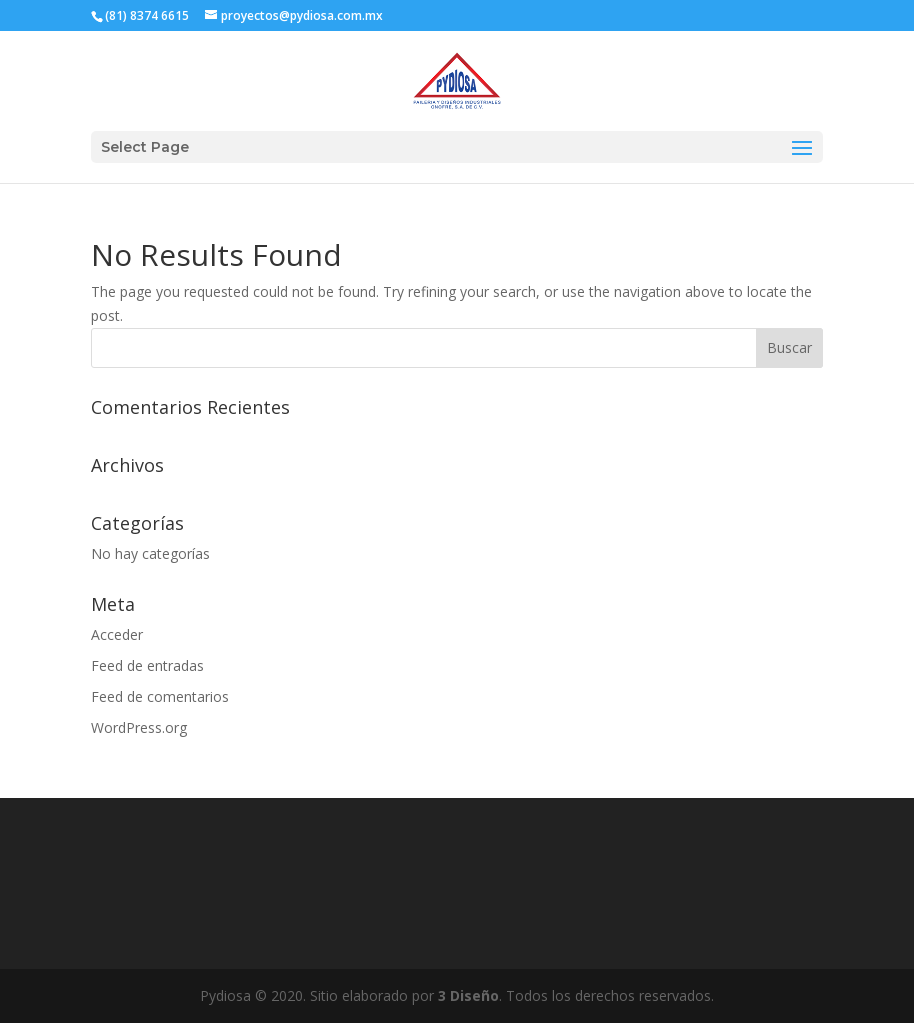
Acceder (117, 634)
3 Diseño (468, 995)
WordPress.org (139, 727)
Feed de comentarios (160, 696)
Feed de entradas (147, 665)
